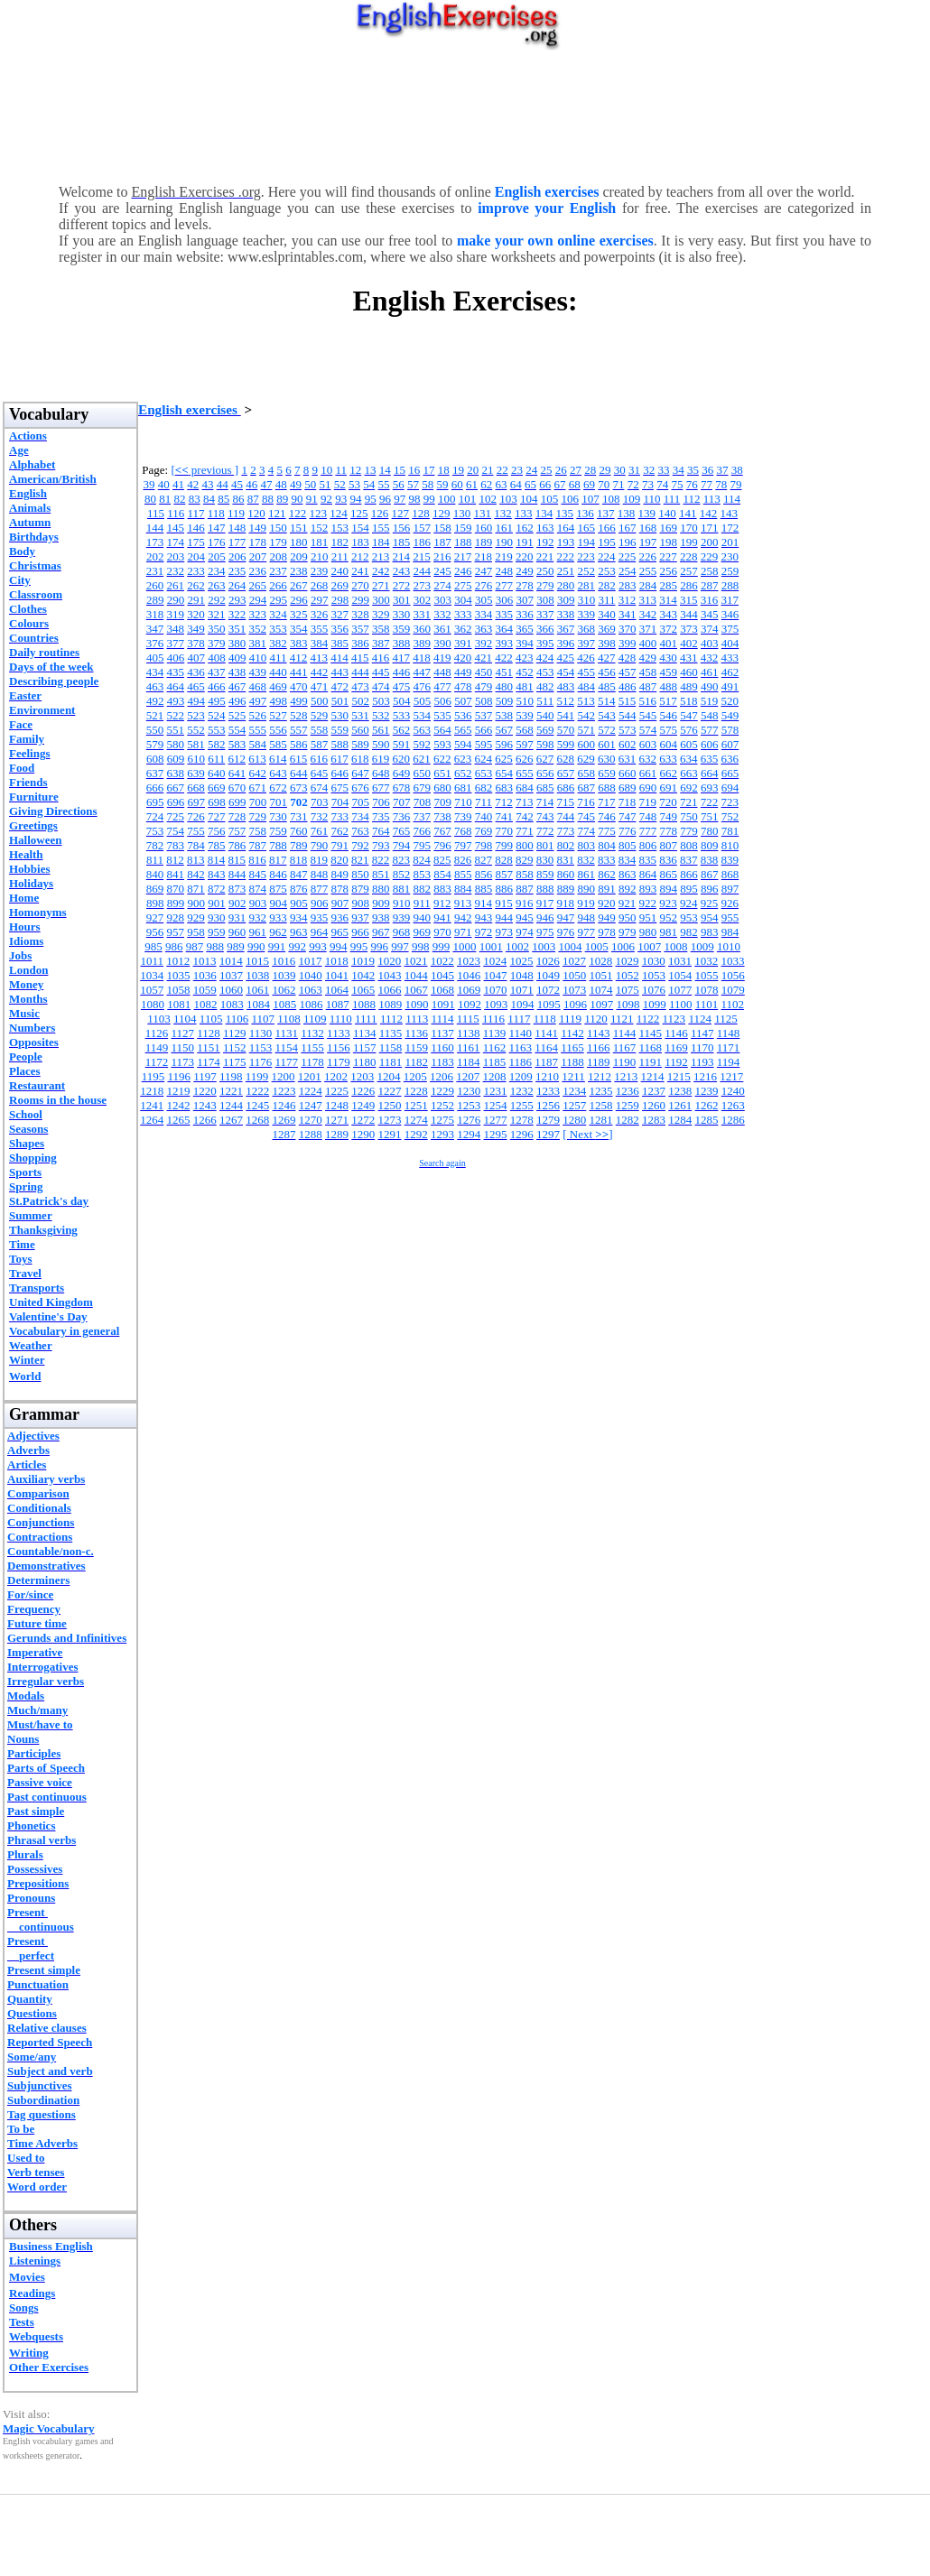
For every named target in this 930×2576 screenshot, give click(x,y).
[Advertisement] (465, 112)
